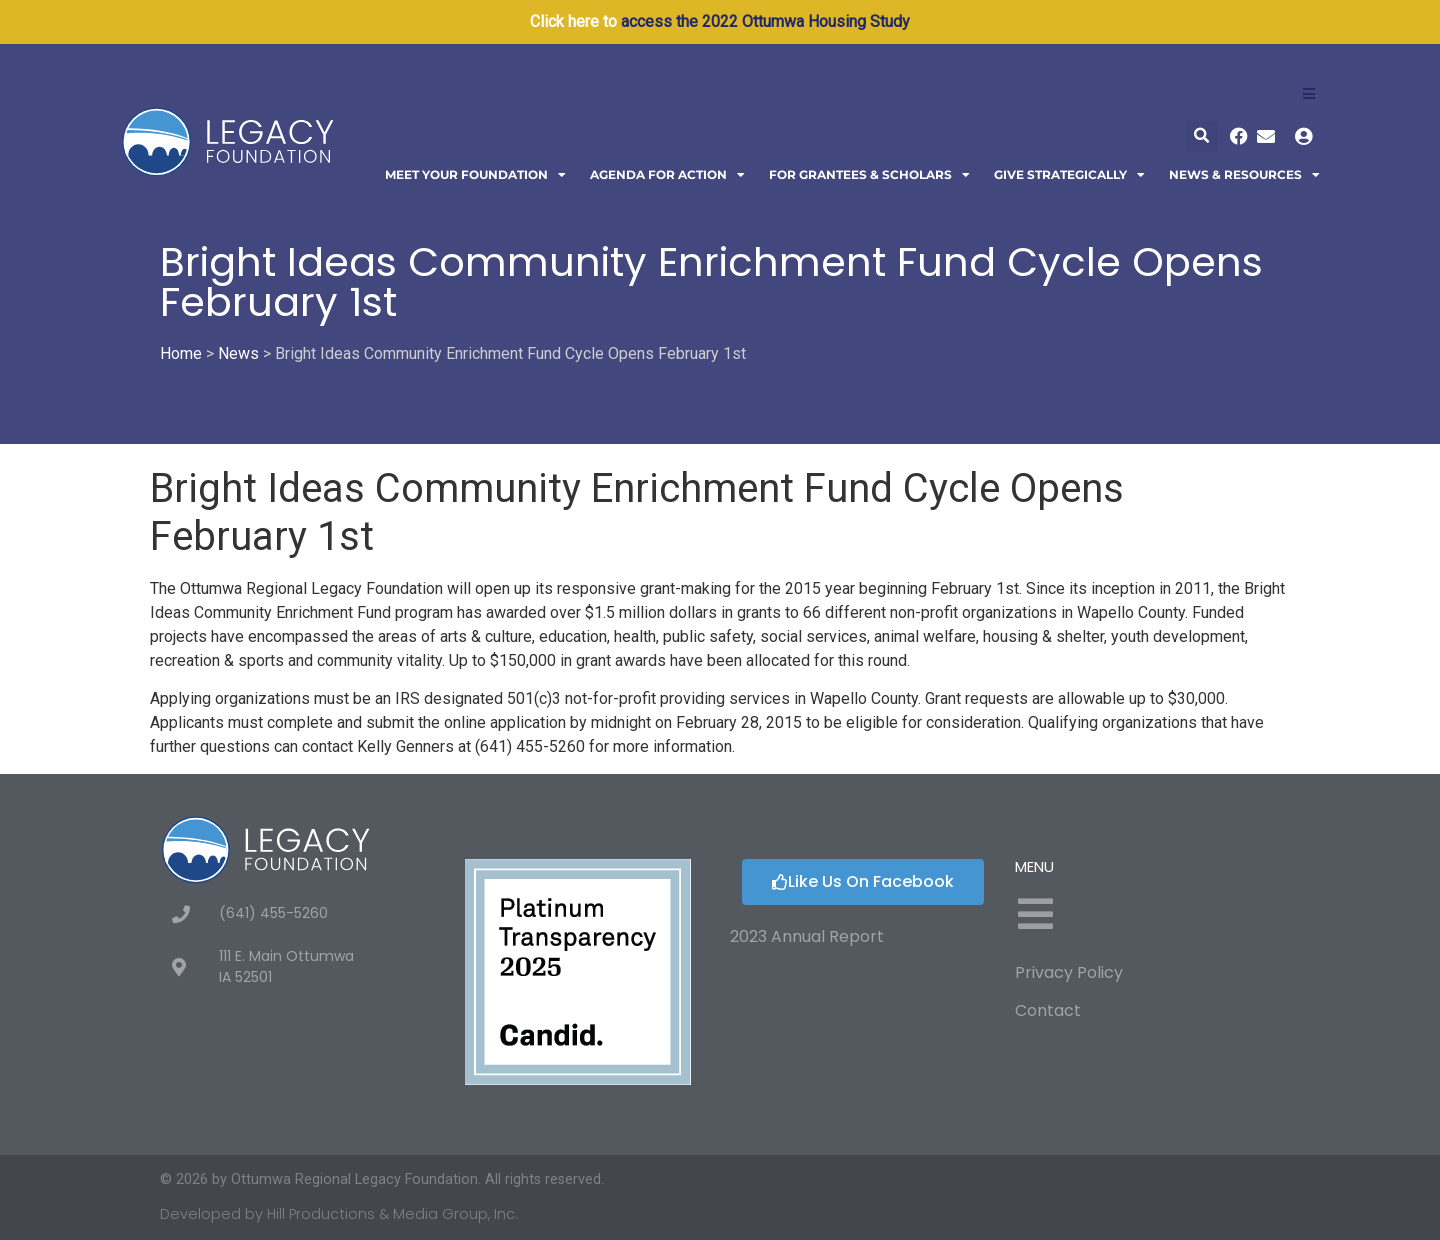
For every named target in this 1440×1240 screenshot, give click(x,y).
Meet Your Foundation (475, 175)
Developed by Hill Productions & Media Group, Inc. (339, 1214)
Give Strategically (1069, 175)
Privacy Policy (1069, 972)
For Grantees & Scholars (869, 175)
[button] (1202, 136)
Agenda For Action (667, 175)
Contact (1048, 1010)
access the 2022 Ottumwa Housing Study (765, 21)
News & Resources (1244, 175)
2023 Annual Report (807, 936)
